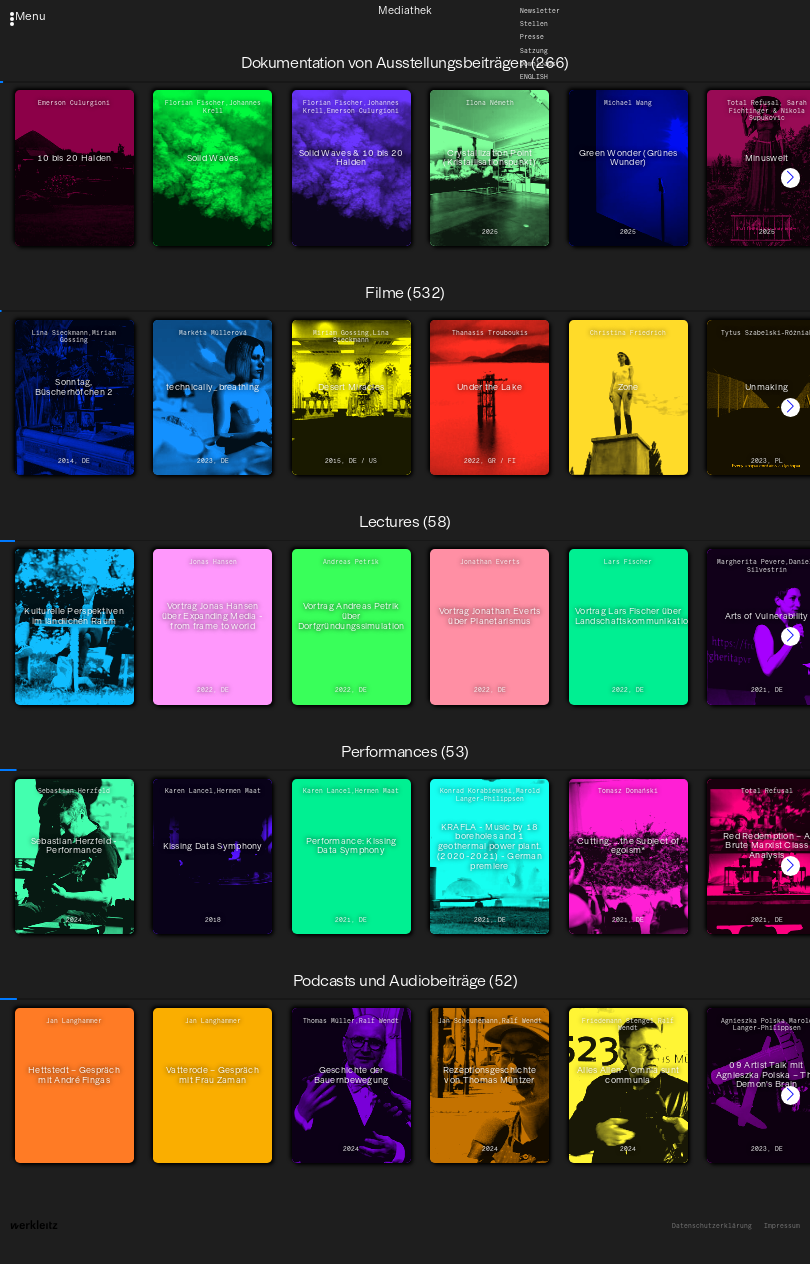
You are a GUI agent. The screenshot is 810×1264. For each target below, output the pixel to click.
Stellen (534, 24)
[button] (790, 177)
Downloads (538, 64)
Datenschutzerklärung (712, 1226)
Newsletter (540, 10)
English (534, 77)
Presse (532, 37)
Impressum (782, 1226)
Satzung (534, 51)
